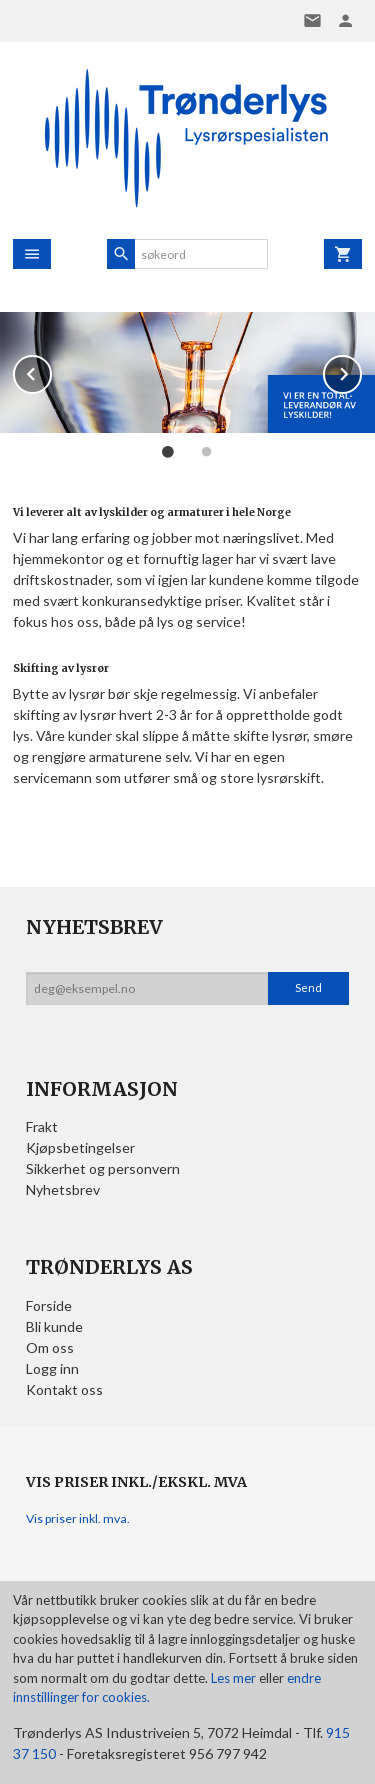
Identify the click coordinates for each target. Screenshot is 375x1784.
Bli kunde (54, 1326)
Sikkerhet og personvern (103, 1168)
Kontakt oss (64, 1389)
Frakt (42, 1126)
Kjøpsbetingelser (80, 1147)
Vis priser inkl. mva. (78, 1518)
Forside (49, 1305)
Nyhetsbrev (63, 1189)
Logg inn (52, 1368)
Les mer (235, 1678)
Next (361, 370)
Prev (51, 370)
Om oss (50, 1347)
